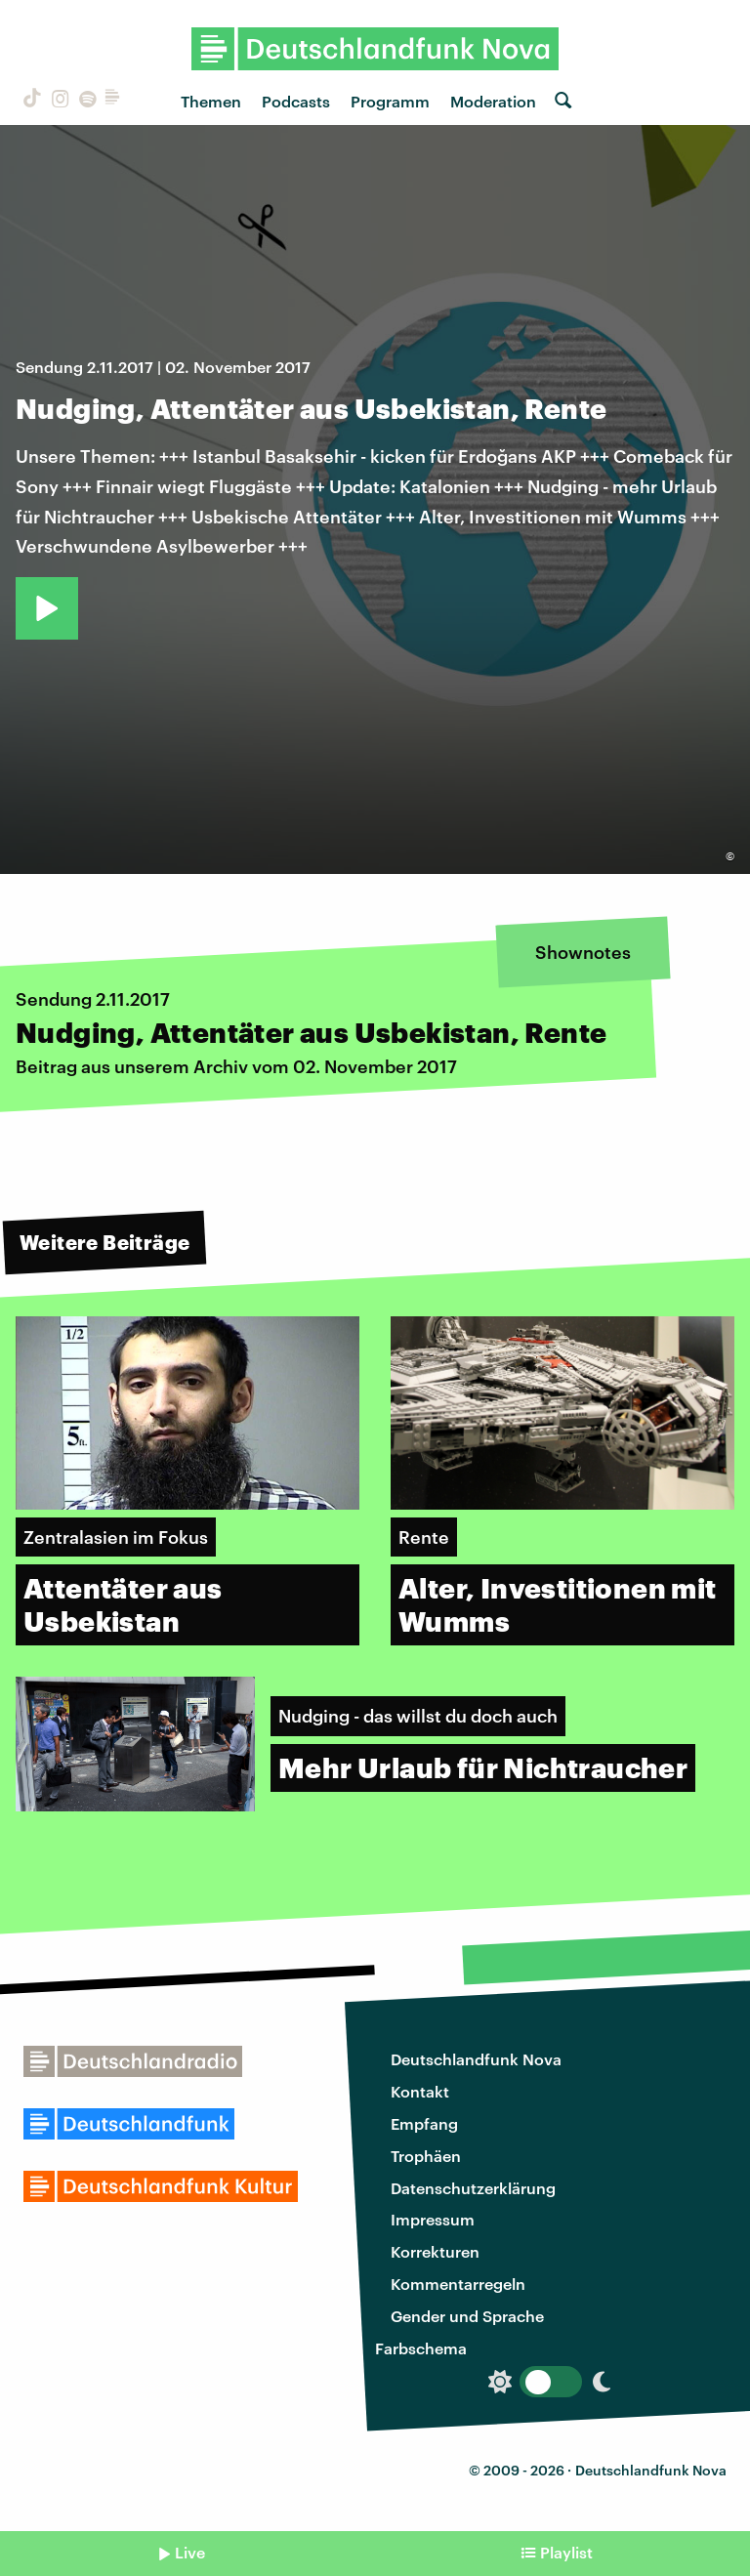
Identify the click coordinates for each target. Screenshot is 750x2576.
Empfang (424, 2123)
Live (190, 2552)
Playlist (566, 2552)
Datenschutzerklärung (473, 2188)
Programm (390, 101)
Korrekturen (435, 2251)
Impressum (433, 2219)
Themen (211, 101)
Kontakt (420, 2091)
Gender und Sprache (467, 2315)
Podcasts (296, 101)
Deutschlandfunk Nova (476, 2059)
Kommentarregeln (458, 2283)
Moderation (493, 101)
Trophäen (426, 2155)
